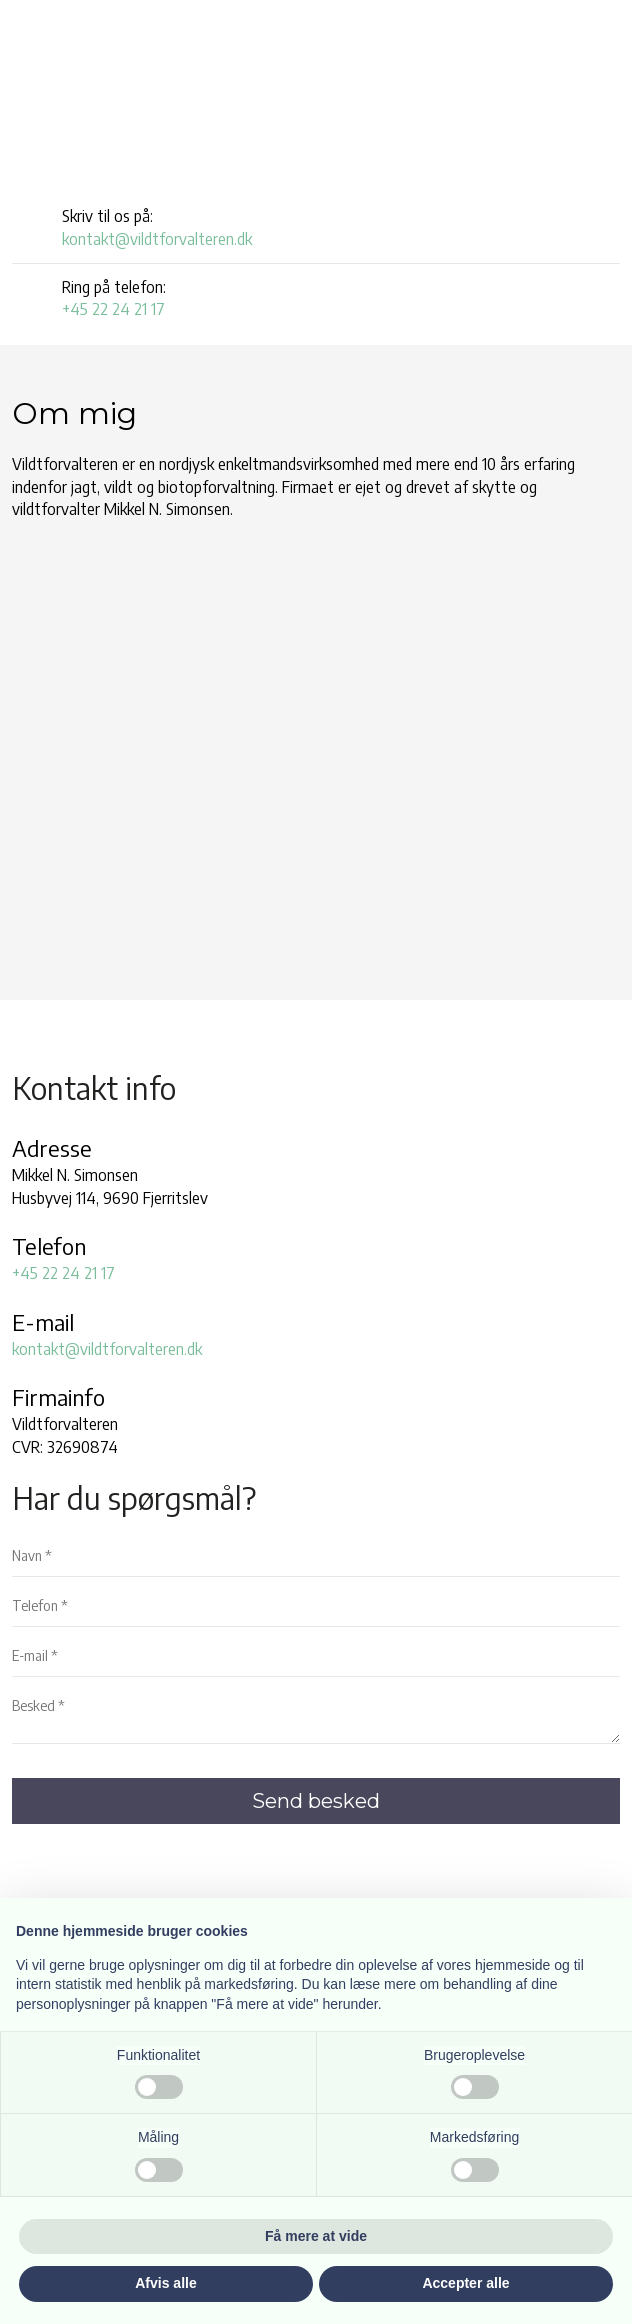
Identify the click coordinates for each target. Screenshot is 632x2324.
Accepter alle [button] (465, 2283)
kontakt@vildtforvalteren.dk (157, 239)
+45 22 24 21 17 (113, 309)
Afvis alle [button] (165, 2283)
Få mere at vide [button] (316, 2236)
